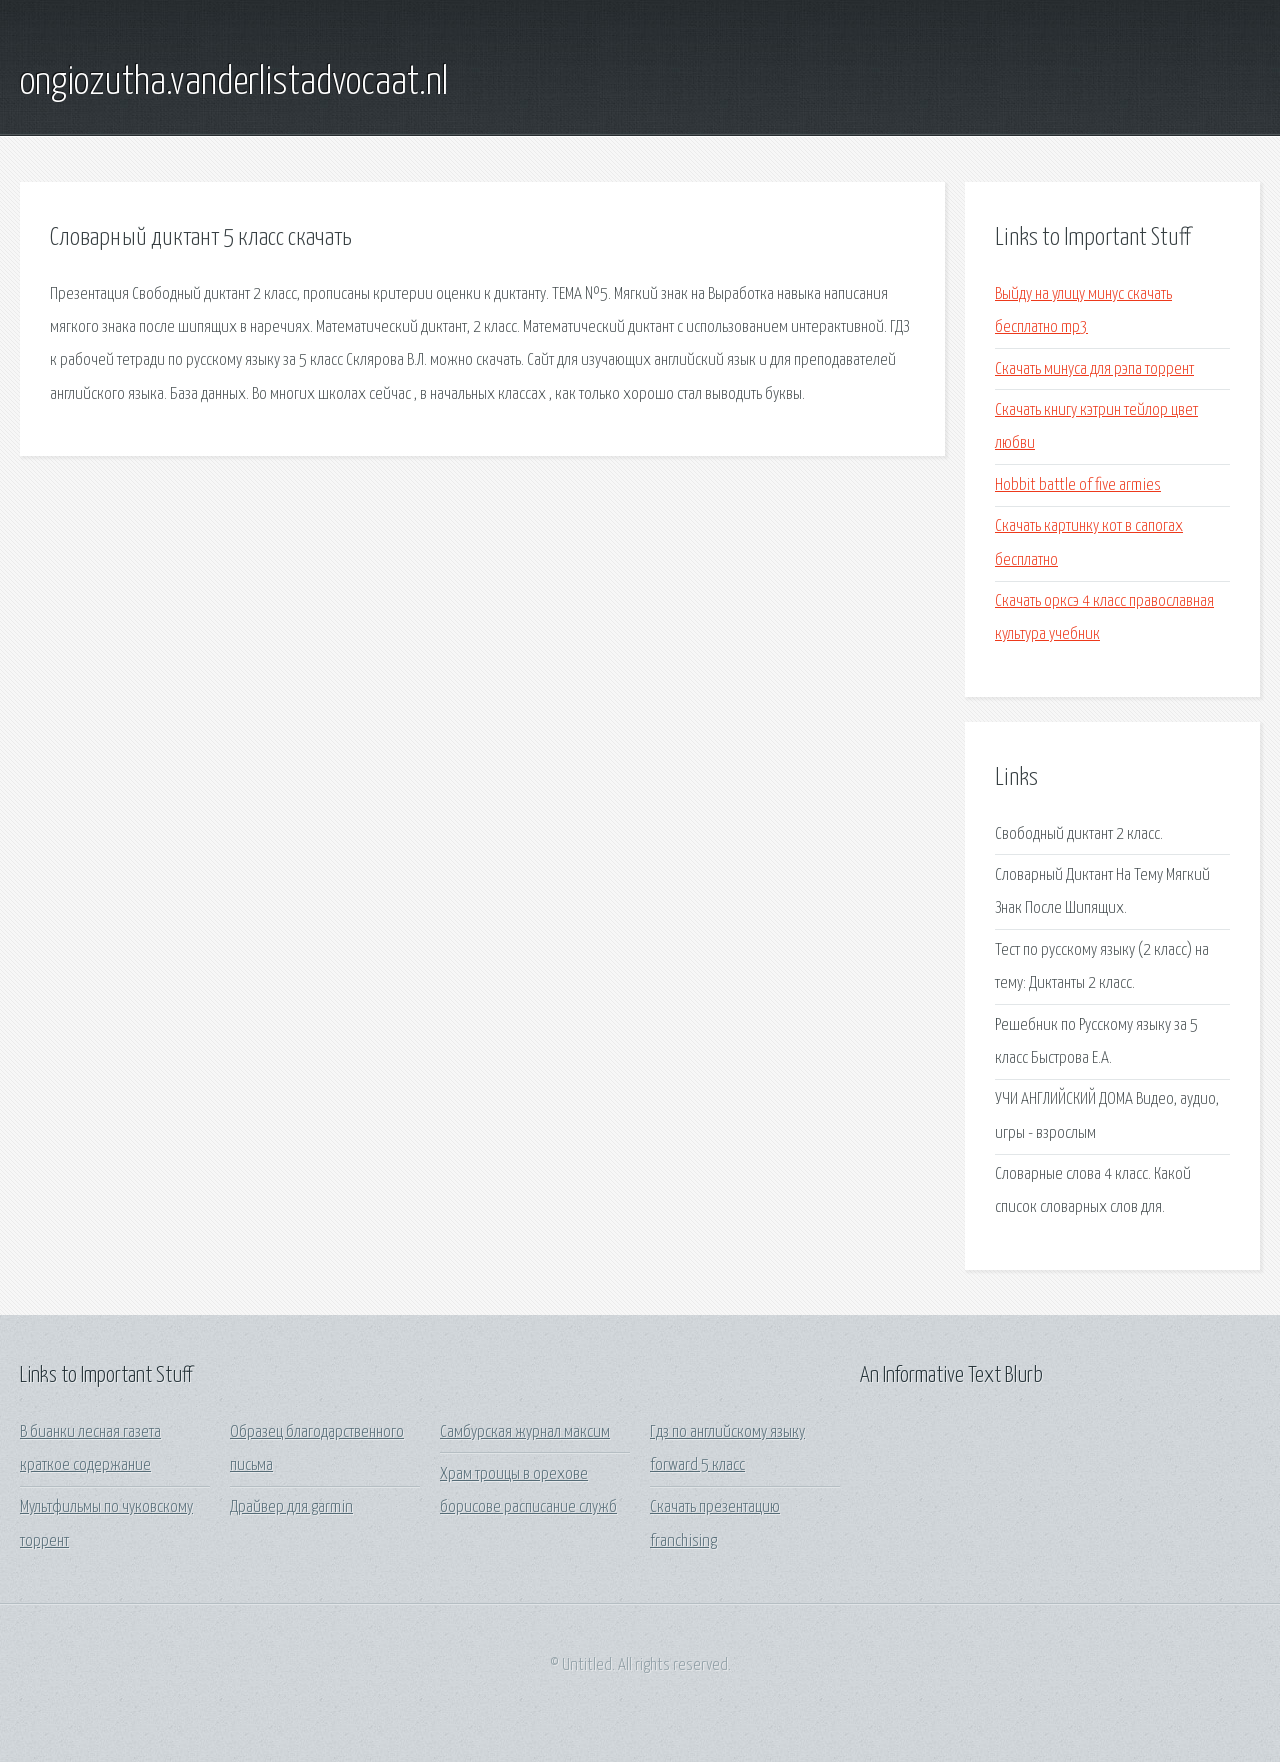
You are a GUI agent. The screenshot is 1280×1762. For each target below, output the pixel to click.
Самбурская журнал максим (525, 1432)
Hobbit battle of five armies (1078, 485)
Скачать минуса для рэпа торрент (1094, 369)
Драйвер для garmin (291, 1507)
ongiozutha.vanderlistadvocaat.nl (234, 83)
